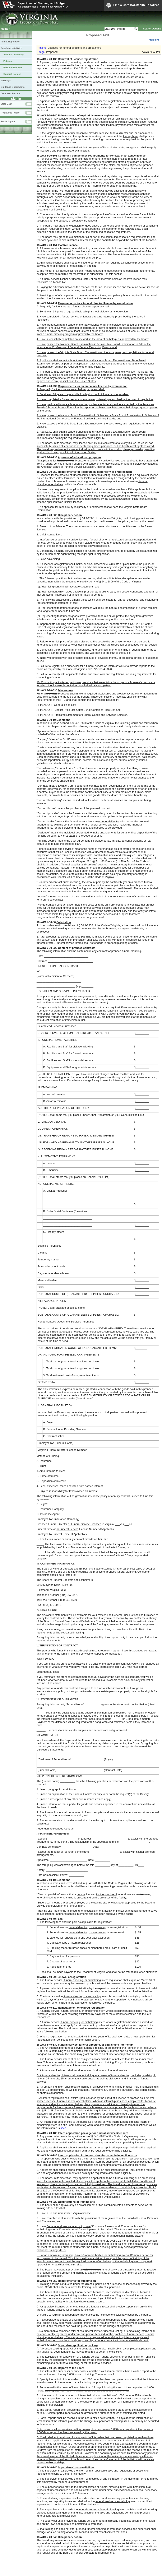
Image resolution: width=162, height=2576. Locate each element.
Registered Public (10, 112)
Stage (41, 52)
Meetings (6, 80)
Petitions (8, 61)
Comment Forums (10, 93)
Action (41, 47)
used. (63, 2128)
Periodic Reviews (13, 67)
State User (6, 104)
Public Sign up (8, 121)
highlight (154, 39)
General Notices (12, 74)
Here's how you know (52, 6)
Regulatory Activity (11, 48)
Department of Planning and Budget (41, 3)
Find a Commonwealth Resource (132, 5)
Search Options (152, 28)
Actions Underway (13, 54)
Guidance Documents (12, 87)
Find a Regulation (10, 41)
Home (4, 28)
